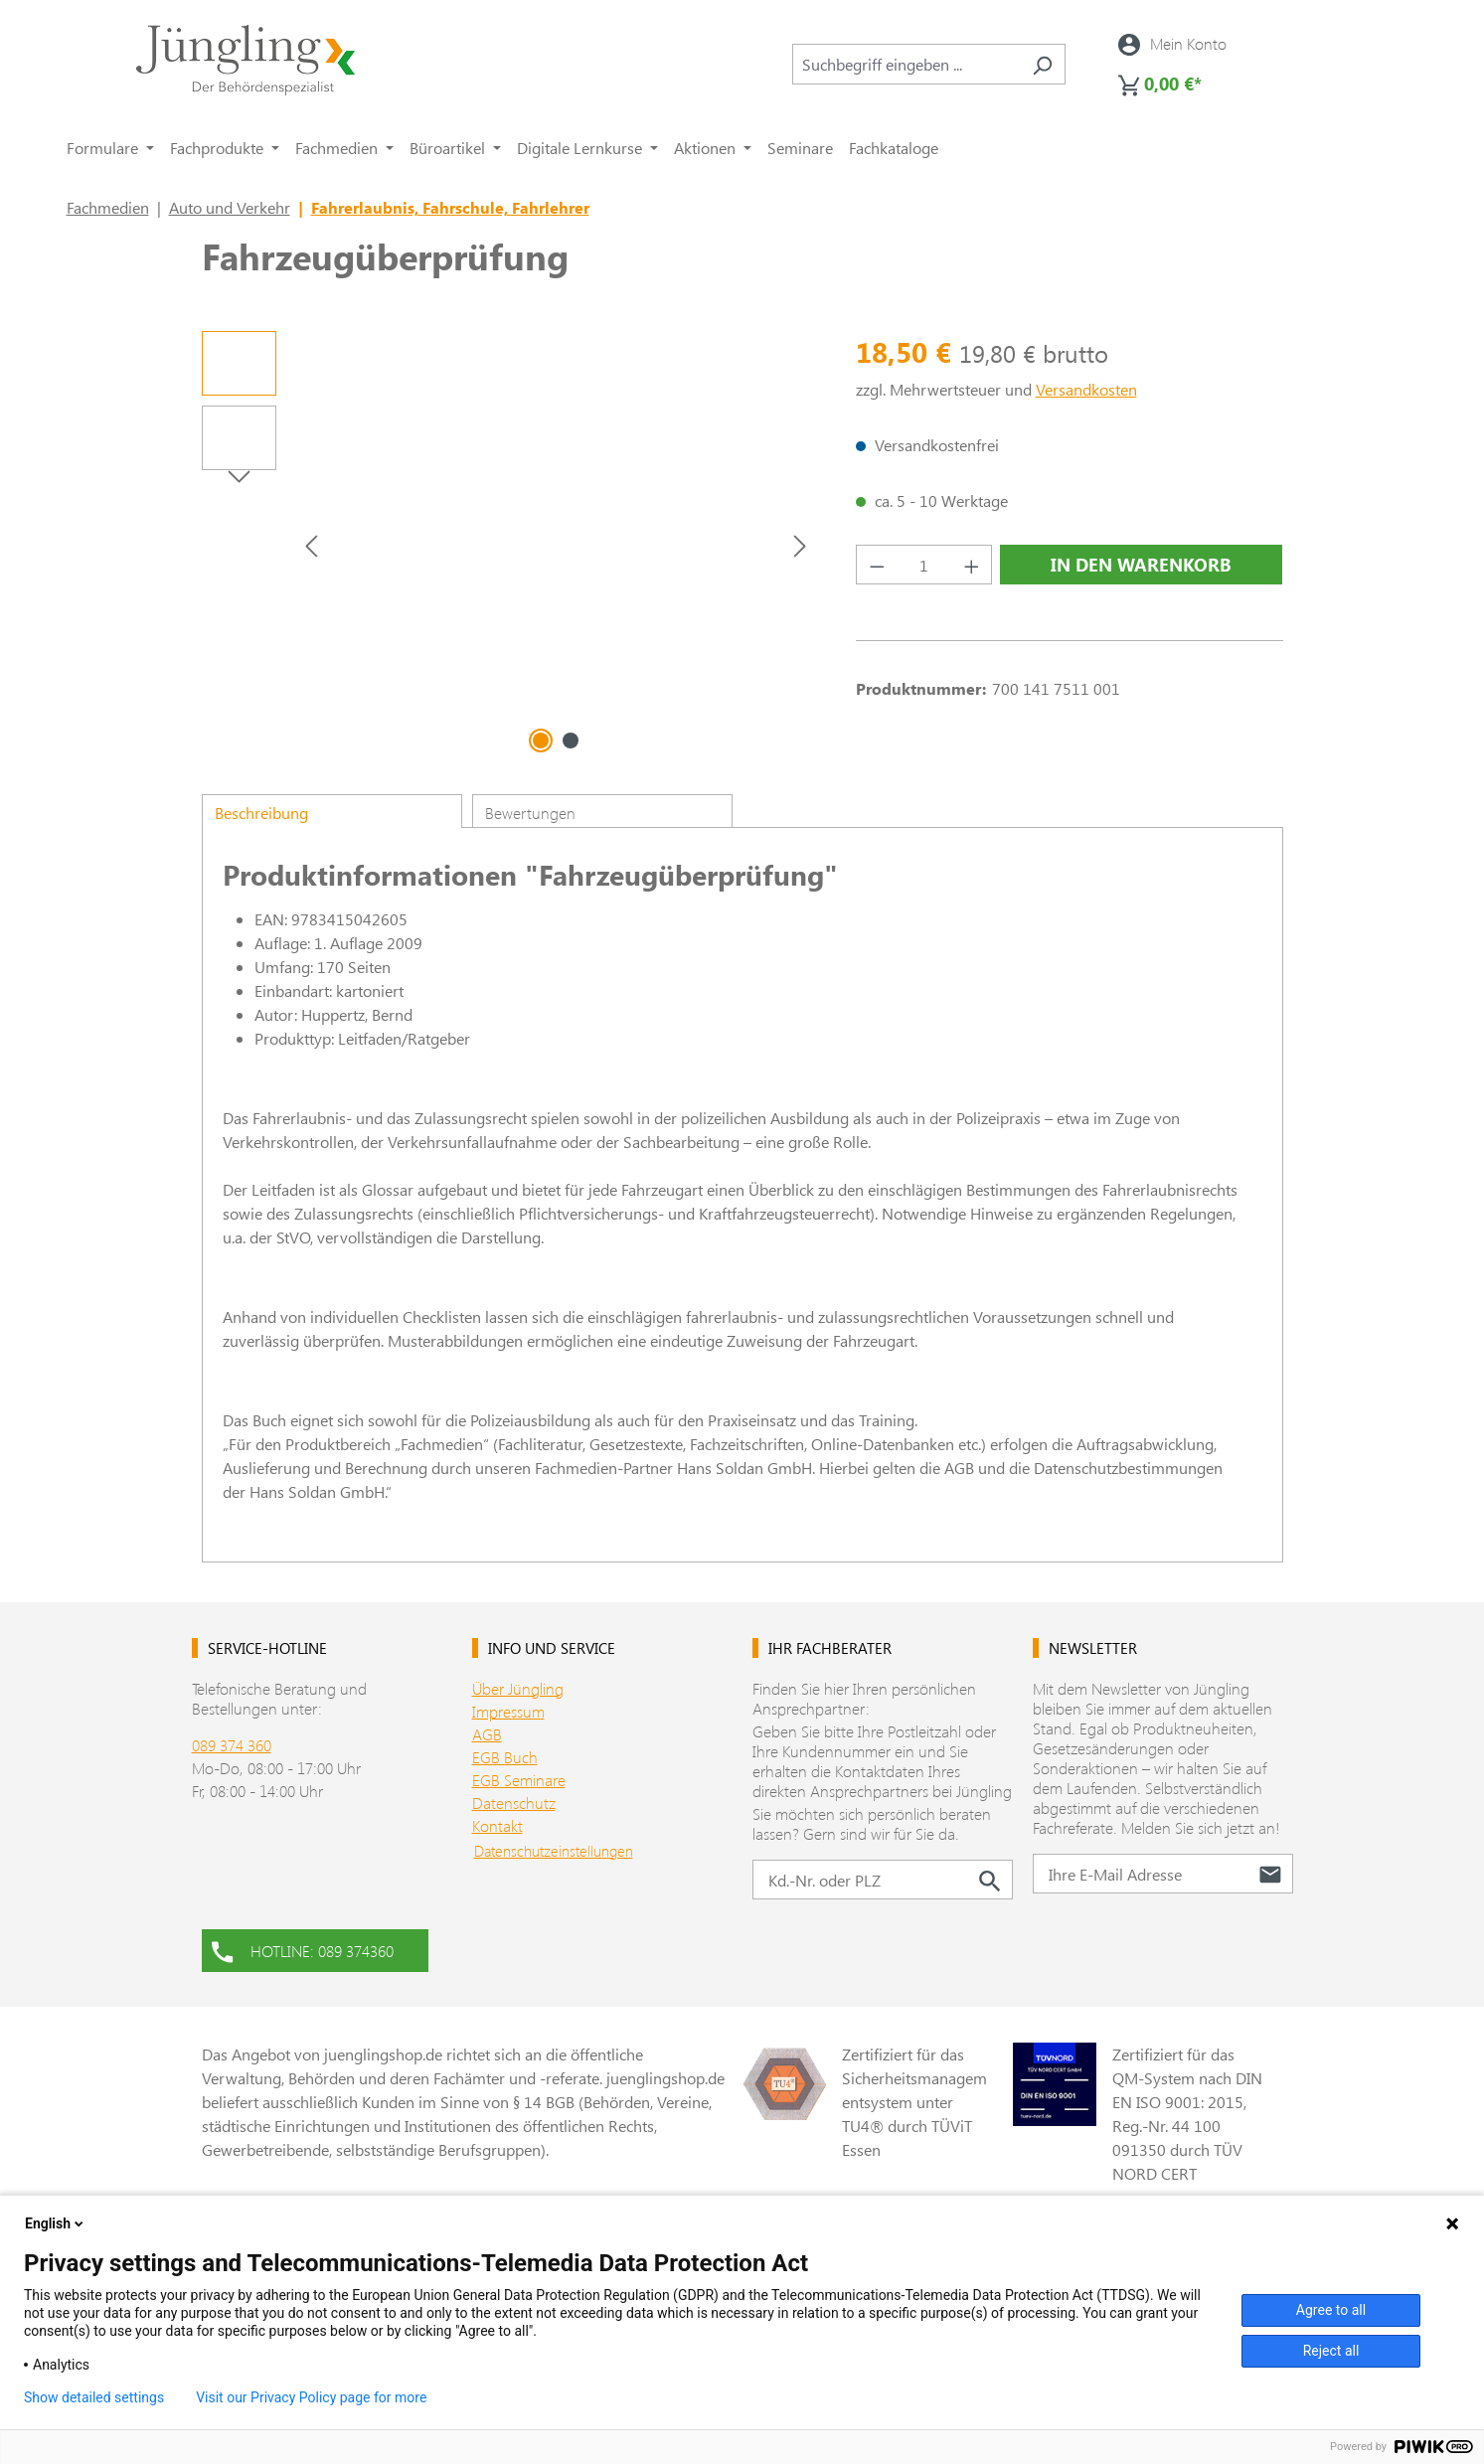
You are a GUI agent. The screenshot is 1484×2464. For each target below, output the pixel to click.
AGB (487, 1734)
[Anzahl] (924, 564)
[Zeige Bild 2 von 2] (570, 740)
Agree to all (1331, 2310)
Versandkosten (1086, 389)
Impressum (508, 1711)
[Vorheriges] (311, 545)
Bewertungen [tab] (530, 812)
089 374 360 (231, 1744)
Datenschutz (514, 1802)
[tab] (332, 811)
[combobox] (906, 64)
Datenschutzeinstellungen (553, 1851)
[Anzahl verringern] (877, 564)
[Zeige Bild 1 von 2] (541, 740)
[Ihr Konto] (1172, 44)
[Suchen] (1042, 64)
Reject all (1331, 2351)
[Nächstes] (800, 545)
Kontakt (497, 1825)
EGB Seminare (519, 1779)
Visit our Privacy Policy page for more (311, 2397)
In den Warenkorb (1141, 564)
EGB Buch (505, 1756)
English (55, 2223)
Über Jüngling (518, 1688)
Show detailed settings (94, 2397)
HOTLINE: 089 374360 (303, 1949)
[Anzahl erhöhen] (972, 564)
